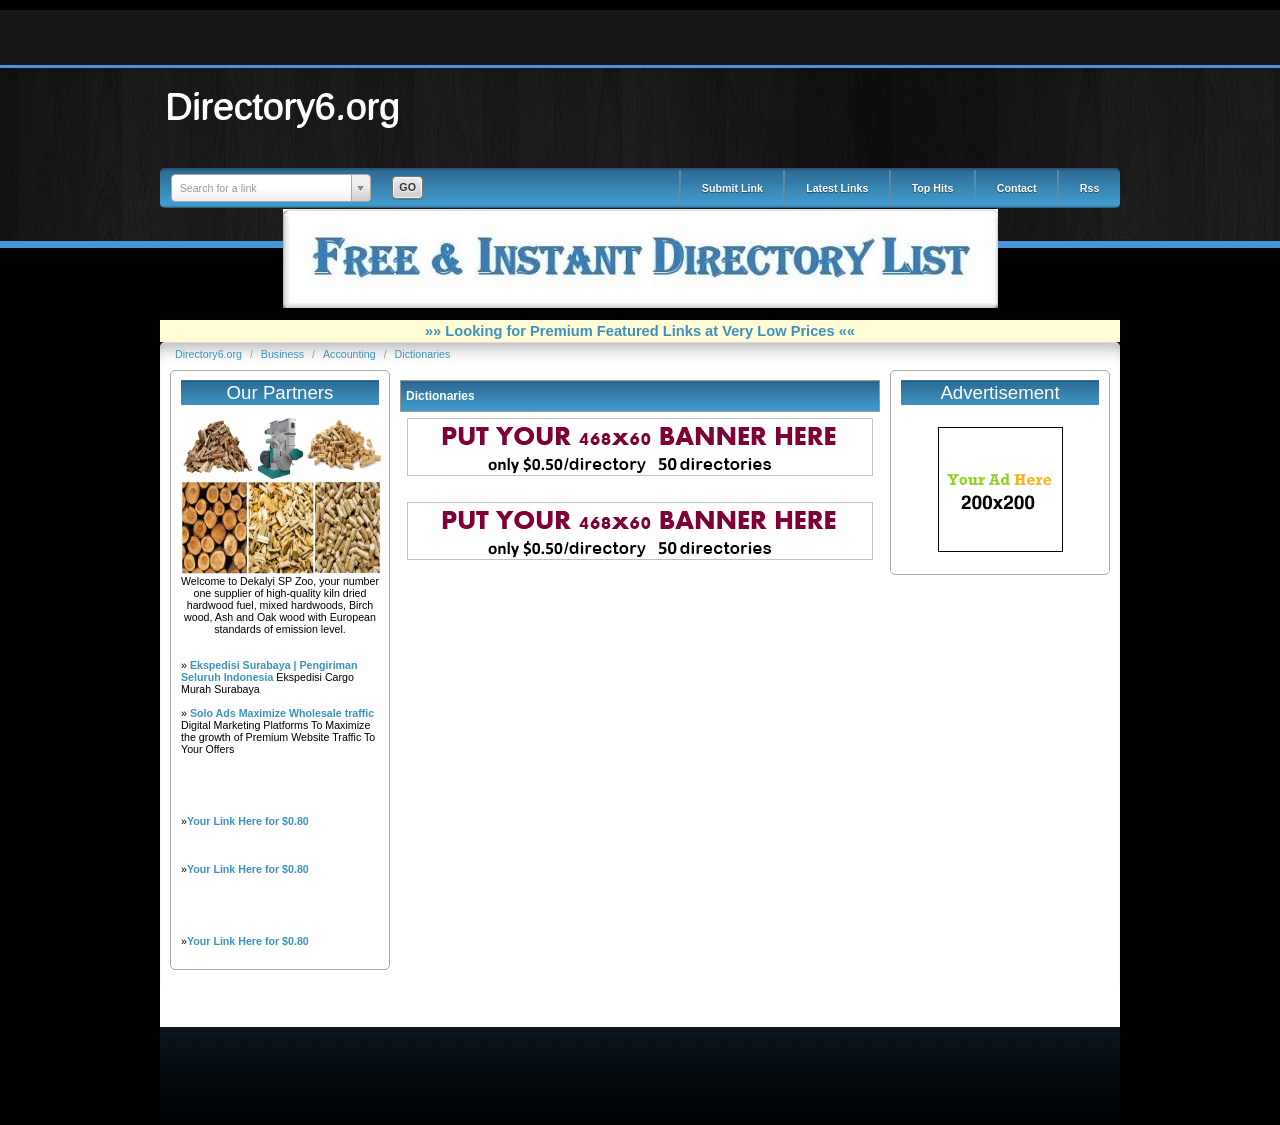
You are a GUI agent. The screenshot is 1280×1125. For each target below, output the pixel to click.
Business (284, 354)
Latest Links (837, 188)
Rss (1090, 188)
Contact (1017, 188)
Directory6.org (283, 106)
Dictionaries (423, 354)
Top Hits (933, 188)
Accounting (351, 354)
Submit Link (732, 188)
